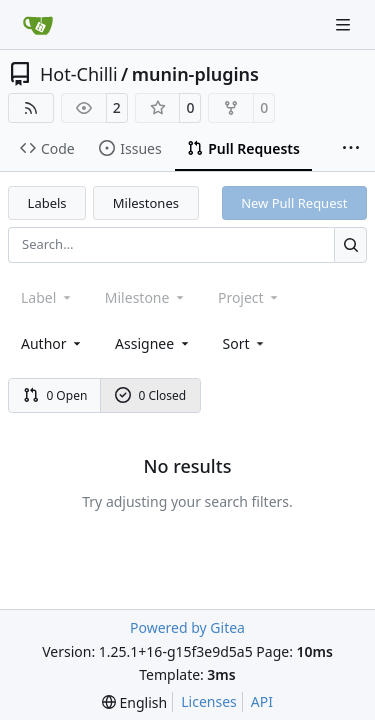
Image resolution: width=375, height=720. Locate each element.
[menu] (245, 343)
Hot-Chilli (79, 74)
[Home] (38, 25)
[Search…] (350, 244)
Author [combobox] (52, 343)
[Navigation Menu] (345, 24)
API (262, 701)
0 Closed (151, 395)
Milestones (146, 203)
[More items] (351, 149)
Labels (47, 203)
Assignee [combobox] (153, 343)
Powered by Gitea (187, 627)
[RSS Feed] (31, 108)
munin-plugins (195, 74)
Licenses (209, 701)
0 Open (55, 395)
